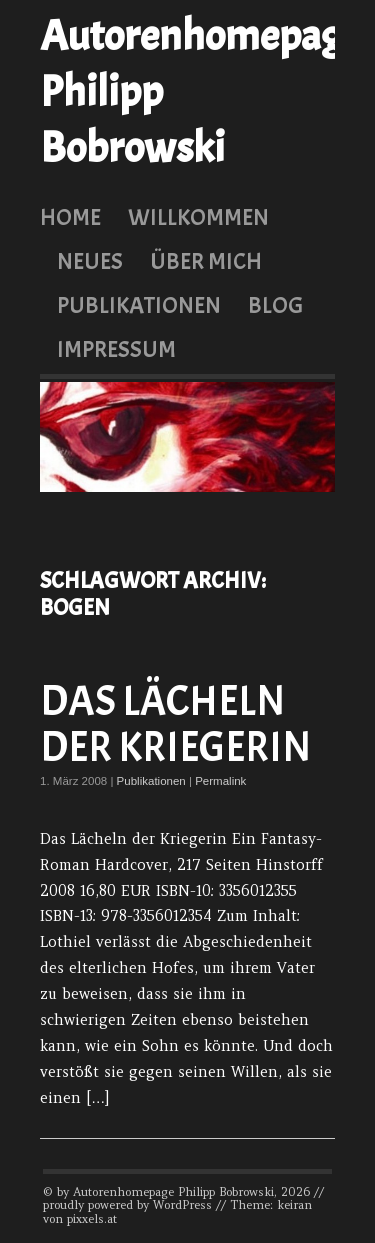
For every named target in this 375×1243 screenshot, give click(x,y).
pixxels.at (92, 1219)
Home (70, 217)
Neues (90, 261)
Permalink (220, 781)
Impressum (116, 349)
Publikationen (139, 305)
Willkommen (198, 217)
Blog (275, 305)
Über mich (206, 261)
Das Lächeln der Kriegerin (175, 724)
